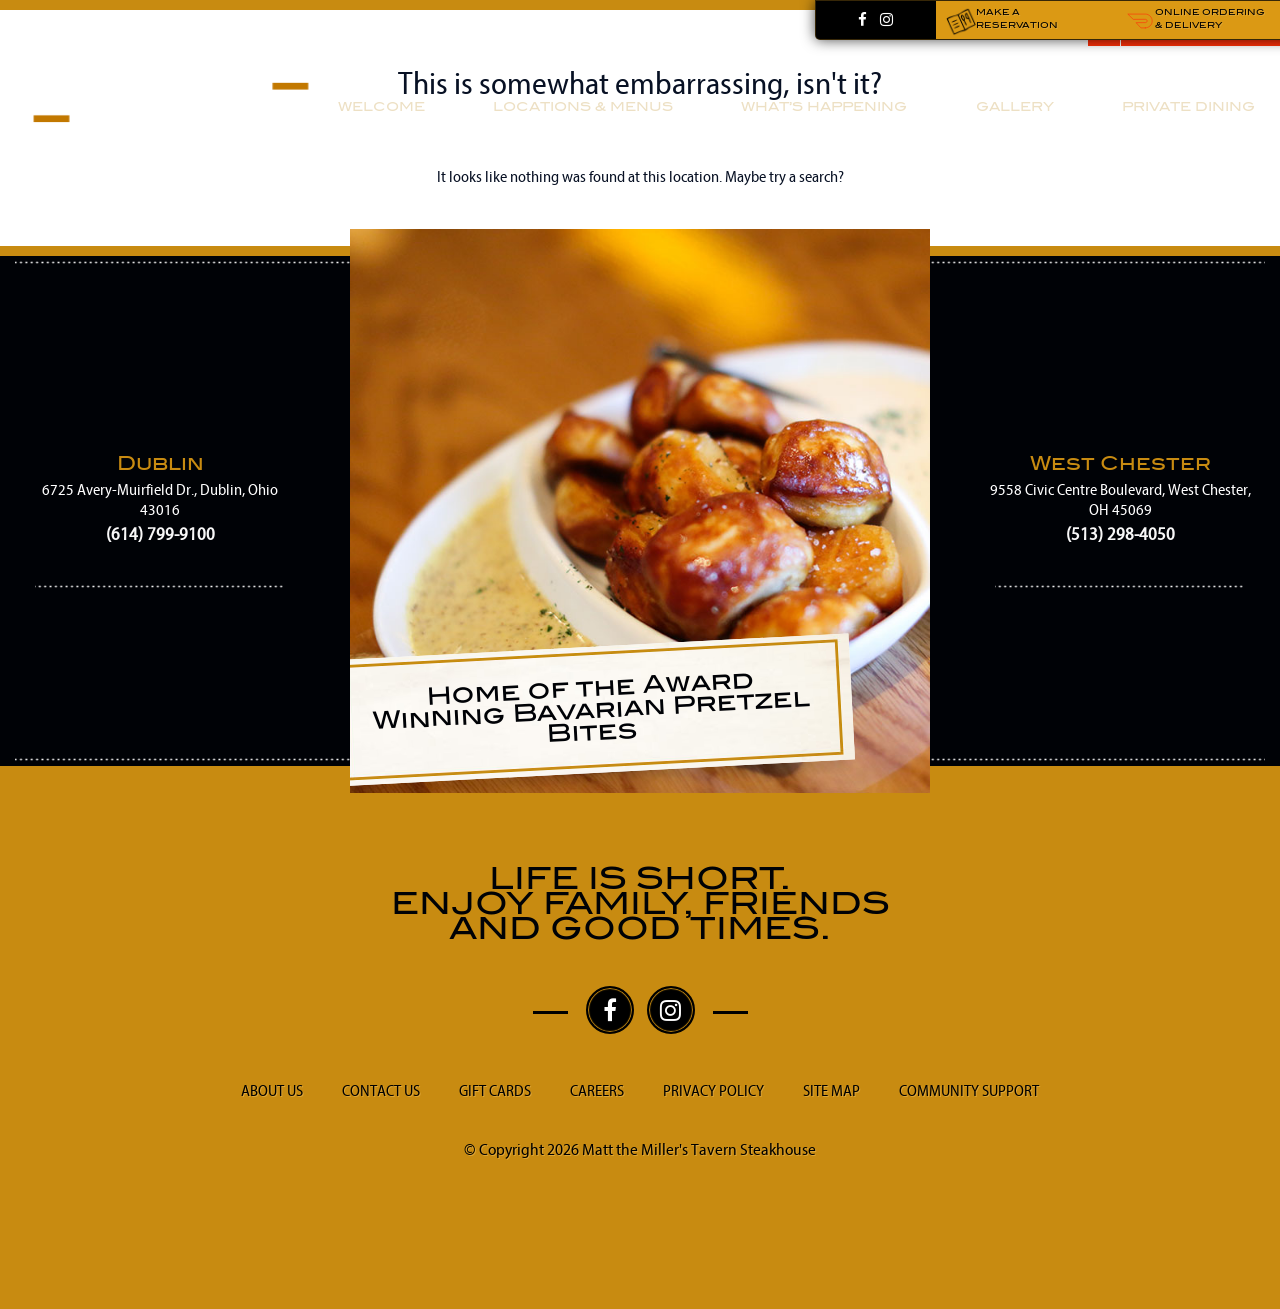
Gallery (1015, 106)
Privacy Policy (713, 1091)
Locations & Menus (583, 106)
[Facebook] (862, 20)
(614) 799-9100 (160, 534)
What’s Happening (824, 106)
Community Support (969, 1091)
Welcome (381, 106)
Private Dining (1188, 106)
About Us (272, 1091)
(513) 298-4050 (1120, 534)
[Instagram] (886, 20)
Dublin (160, 462)
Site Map (831, 1091)
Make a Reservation (1002, 21)
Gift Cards (495, 1091)
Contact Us (381, 1091)
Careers (597, 1091)
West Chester (1120, 462)
